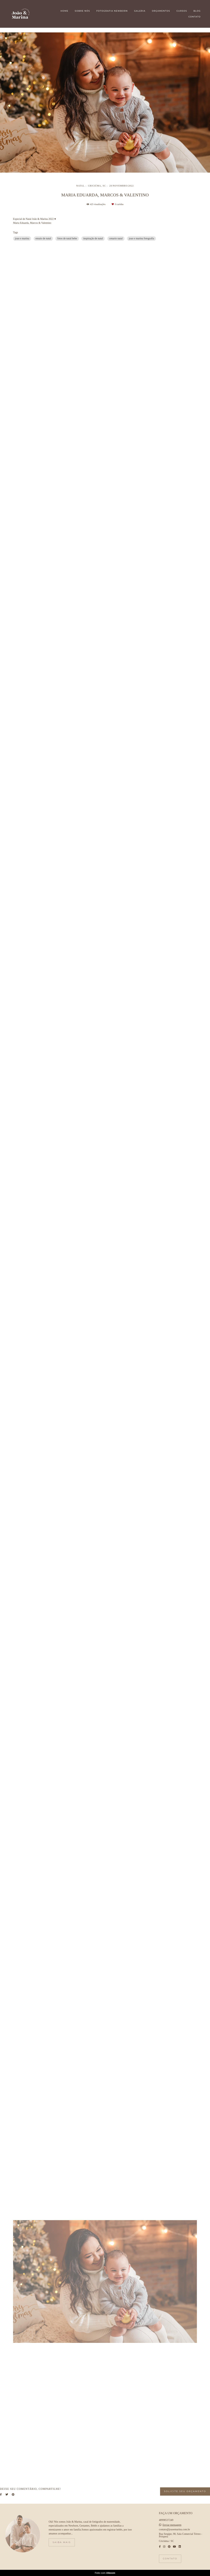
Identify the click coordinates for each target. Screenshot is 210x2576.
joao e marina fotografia (141, 238)
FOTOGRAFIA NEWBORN (112, 11)
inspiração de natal (93, 238)
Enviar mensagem (172, 2525)
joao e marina (22, 238)
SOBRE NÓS (82, 11)
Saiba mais (62, 2542)
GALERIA (139, 11)
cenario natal (116, 238)
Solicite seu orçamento (185, 2491)
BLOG (197, 11)
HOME (64, 11)
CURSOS (182, 11)
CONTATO (194, 16)
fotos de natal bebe (67, 238)
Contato (170, 2558)
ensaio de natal (43, 238)
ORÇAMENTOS (161, 11)
